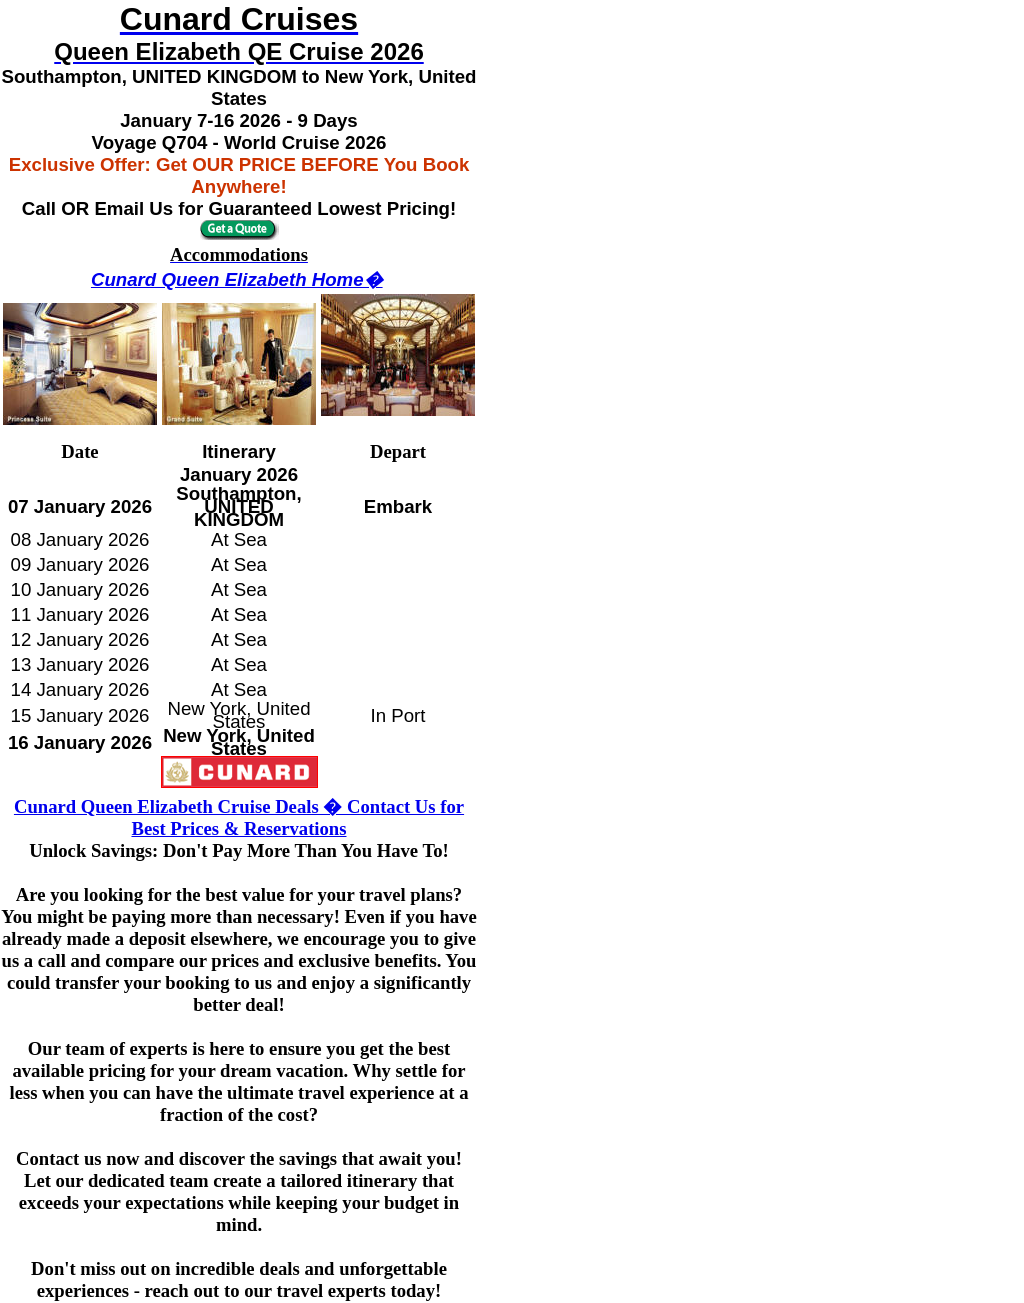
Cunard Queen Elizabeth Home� (237, 279)
